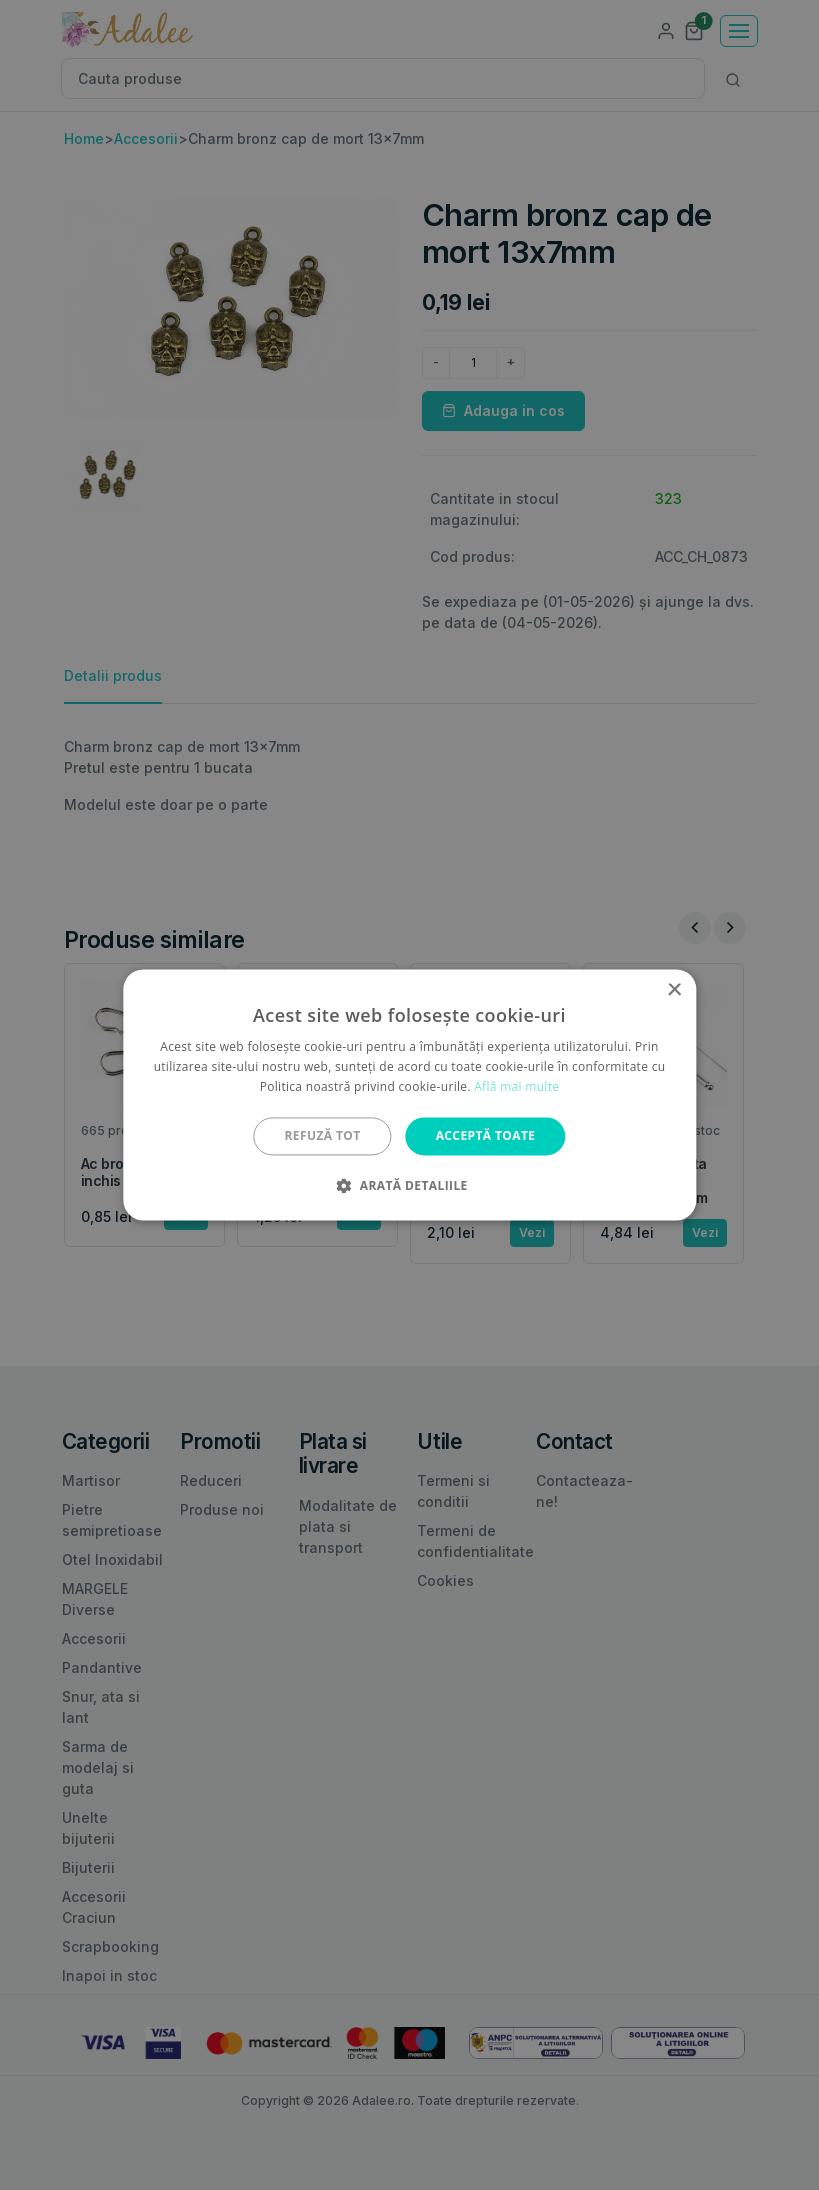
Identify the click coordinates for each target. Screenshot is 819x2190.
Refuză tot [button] (323, 1135)
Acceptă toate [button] (486, 1135)
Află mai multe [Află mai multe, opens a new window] (516, 1086)
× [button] (673, 990)
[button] (409, 1186)
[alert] (409, 1095)
